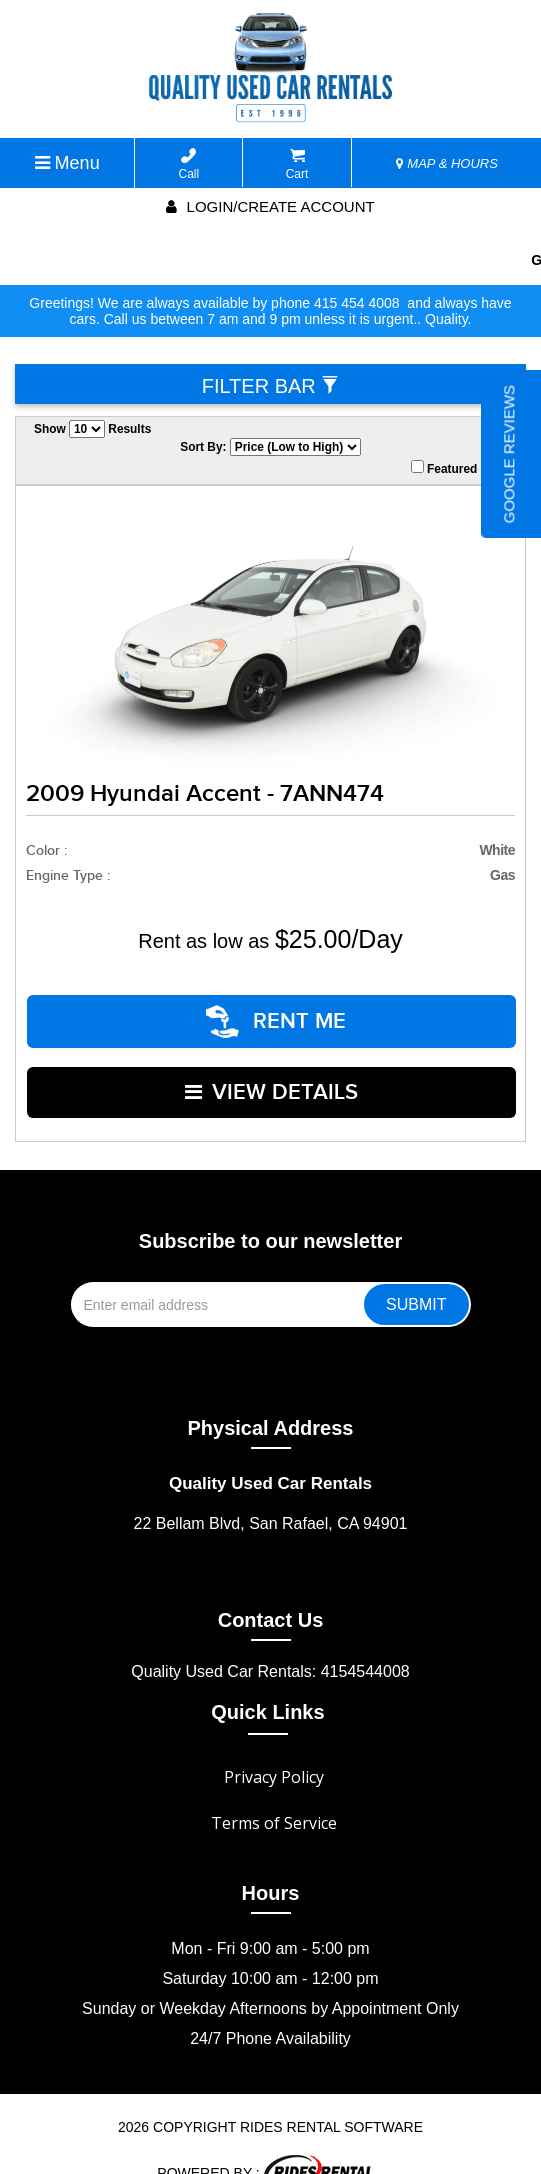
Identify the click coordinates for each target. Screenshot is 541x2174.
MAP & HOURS (447, 163)
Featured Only (459, 468)
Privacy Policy (274, 1743)
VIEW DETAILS (272, 1067)
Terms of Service (274, 1789)
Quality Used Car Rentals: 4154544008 (270, 1637)
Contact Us (271, 1586)
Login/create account (270, 206)
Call (189, 164)
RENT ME (277, 1013)
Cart (297, 164)
